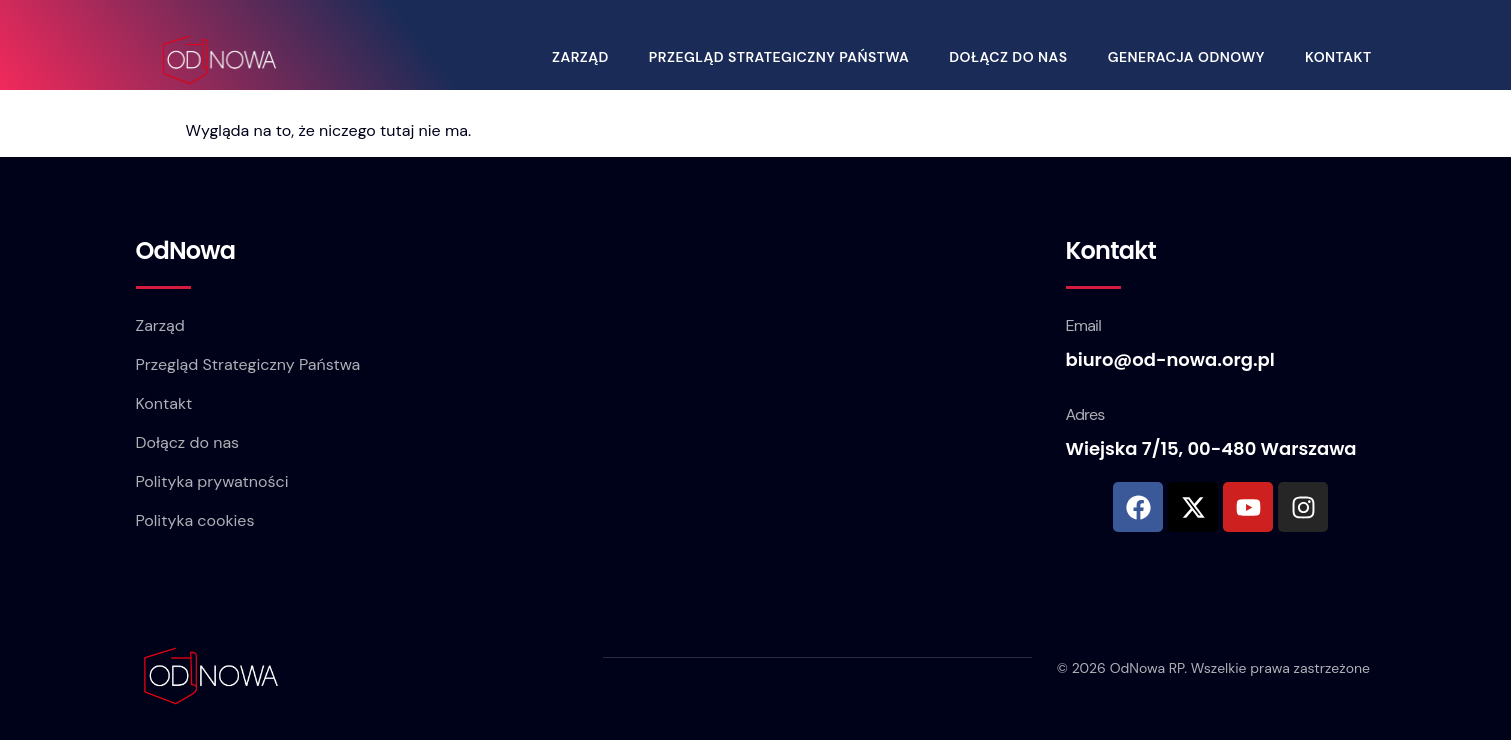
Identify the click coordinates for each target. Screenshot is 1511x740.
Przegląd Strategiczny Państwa (783, 55)
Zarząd (584, 55)
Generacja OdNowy (1190, 55)
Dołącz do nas (1012, 55)
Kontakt (1342, 55)
